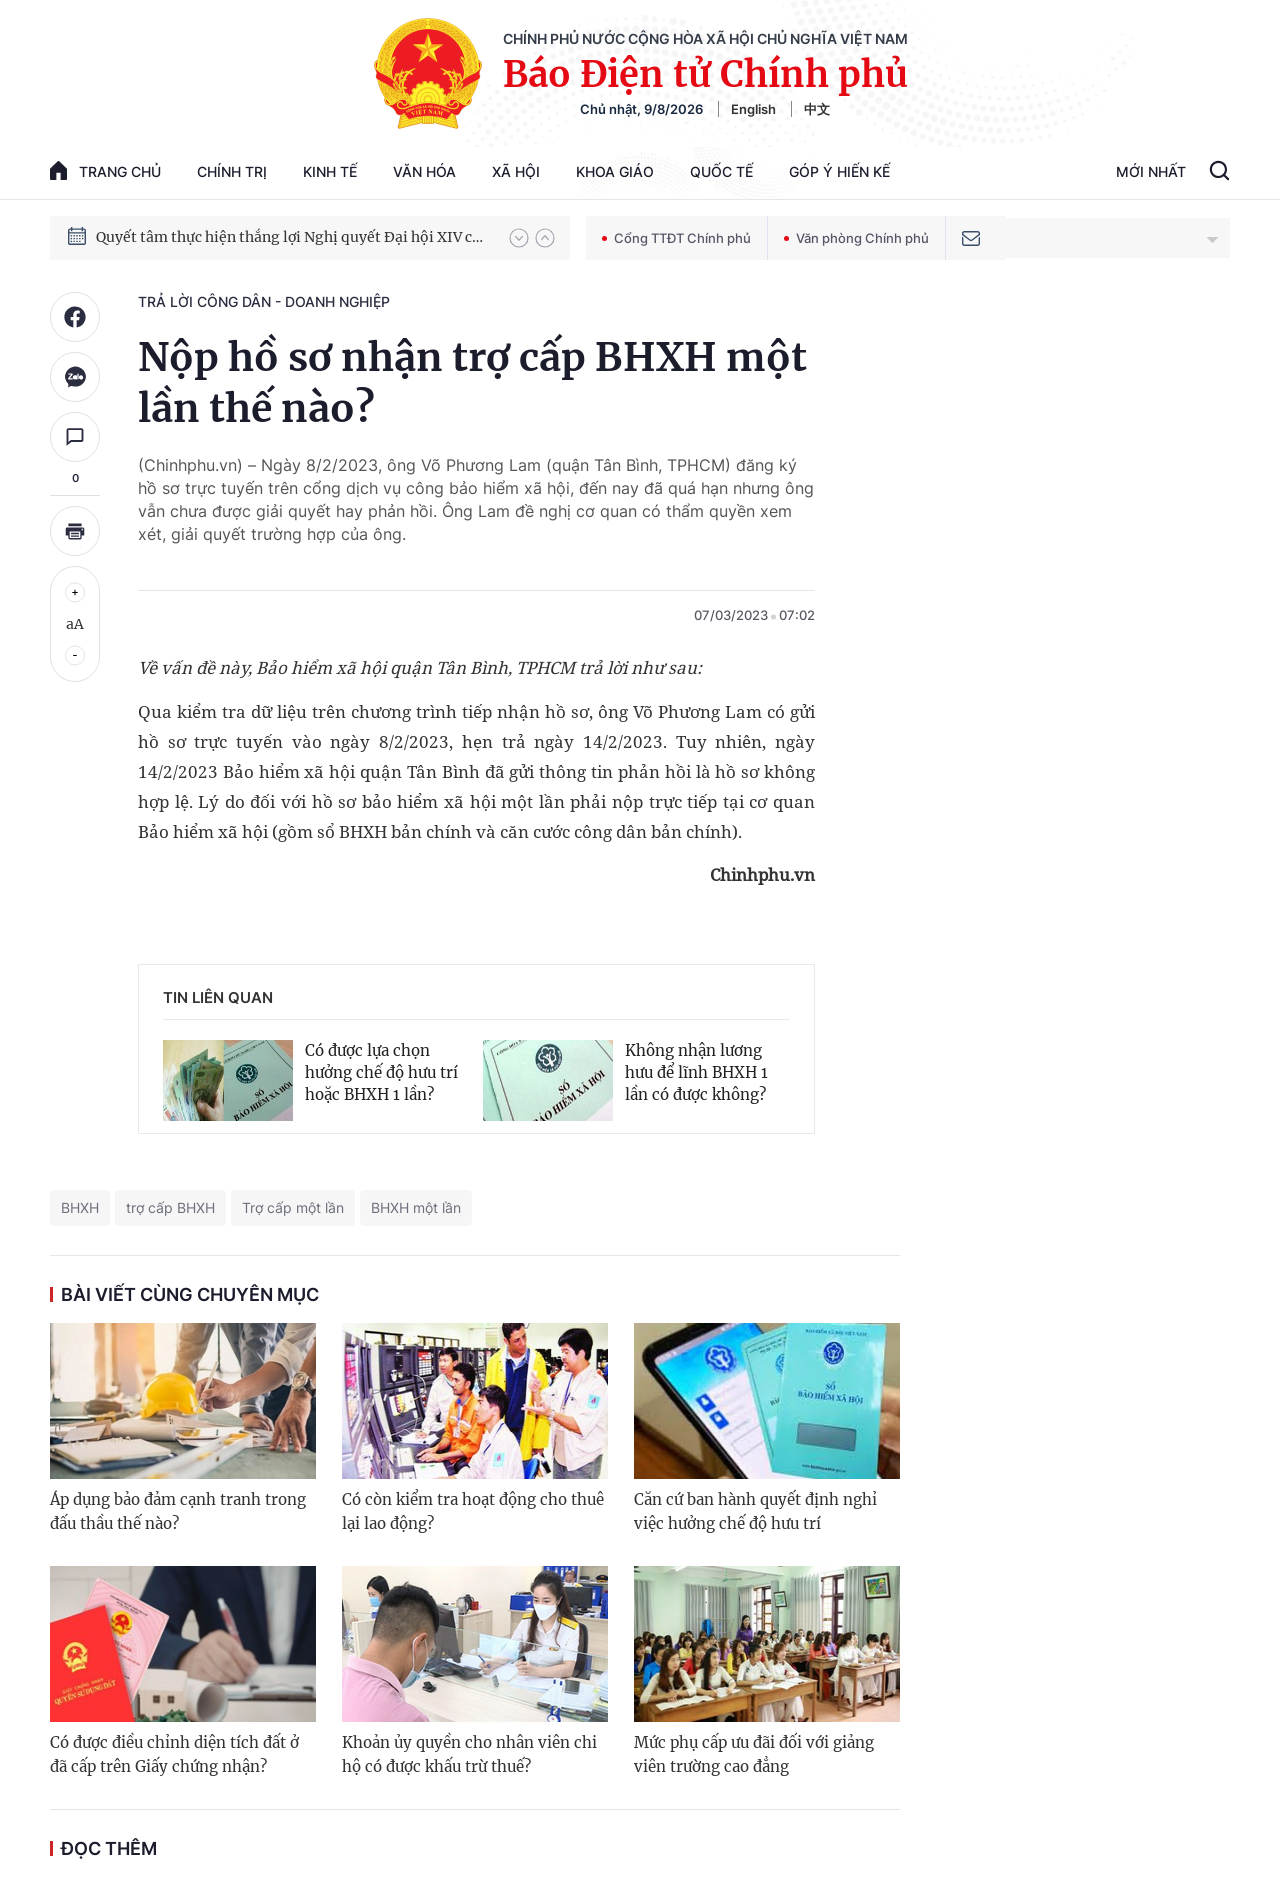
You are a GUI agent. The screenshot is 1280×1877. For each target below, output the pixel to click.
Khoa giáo (615, 171)
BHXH (80, 1207)
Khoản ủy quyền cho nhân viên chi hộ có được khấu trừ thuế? (469, 1754)
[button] (519, 238)
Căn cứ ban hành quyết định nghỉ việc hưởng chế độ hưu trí (755, 1511)
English (753, 109)
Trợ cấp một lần (293, 1207)
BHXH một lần (416, 1207)
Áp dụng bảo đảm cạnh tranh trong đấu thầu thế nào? (178, 1511)
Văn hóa (424, 171)
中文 (817, 109)
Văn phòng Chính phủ (856, 238)
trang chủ (105, 170)
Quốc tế (721, 171)
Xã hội (516, 171)
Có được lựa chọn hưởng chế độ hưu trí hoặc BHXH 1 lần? (381, 1072)
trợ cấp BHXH (170, 1207)
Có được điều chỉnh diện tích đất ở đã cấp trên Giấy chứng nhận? (174, 1754)
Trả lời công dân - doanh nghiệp (264, 301)
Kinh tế (330, 171)
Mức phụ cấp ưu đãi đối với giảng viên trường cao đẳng (754, 1754)
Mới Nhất (1151, 171)
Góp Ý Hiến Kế (839, 171)
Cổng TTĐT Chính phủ (676, 238)
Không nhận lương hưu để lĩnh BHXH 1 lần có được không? (696, 1072)
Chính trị (232, 171)
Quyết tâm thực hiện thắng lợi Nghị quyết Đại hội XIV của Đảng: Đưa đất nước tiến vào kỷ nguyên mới (293, 237)
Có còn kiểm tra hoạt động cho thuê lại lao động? (473, 1511)
